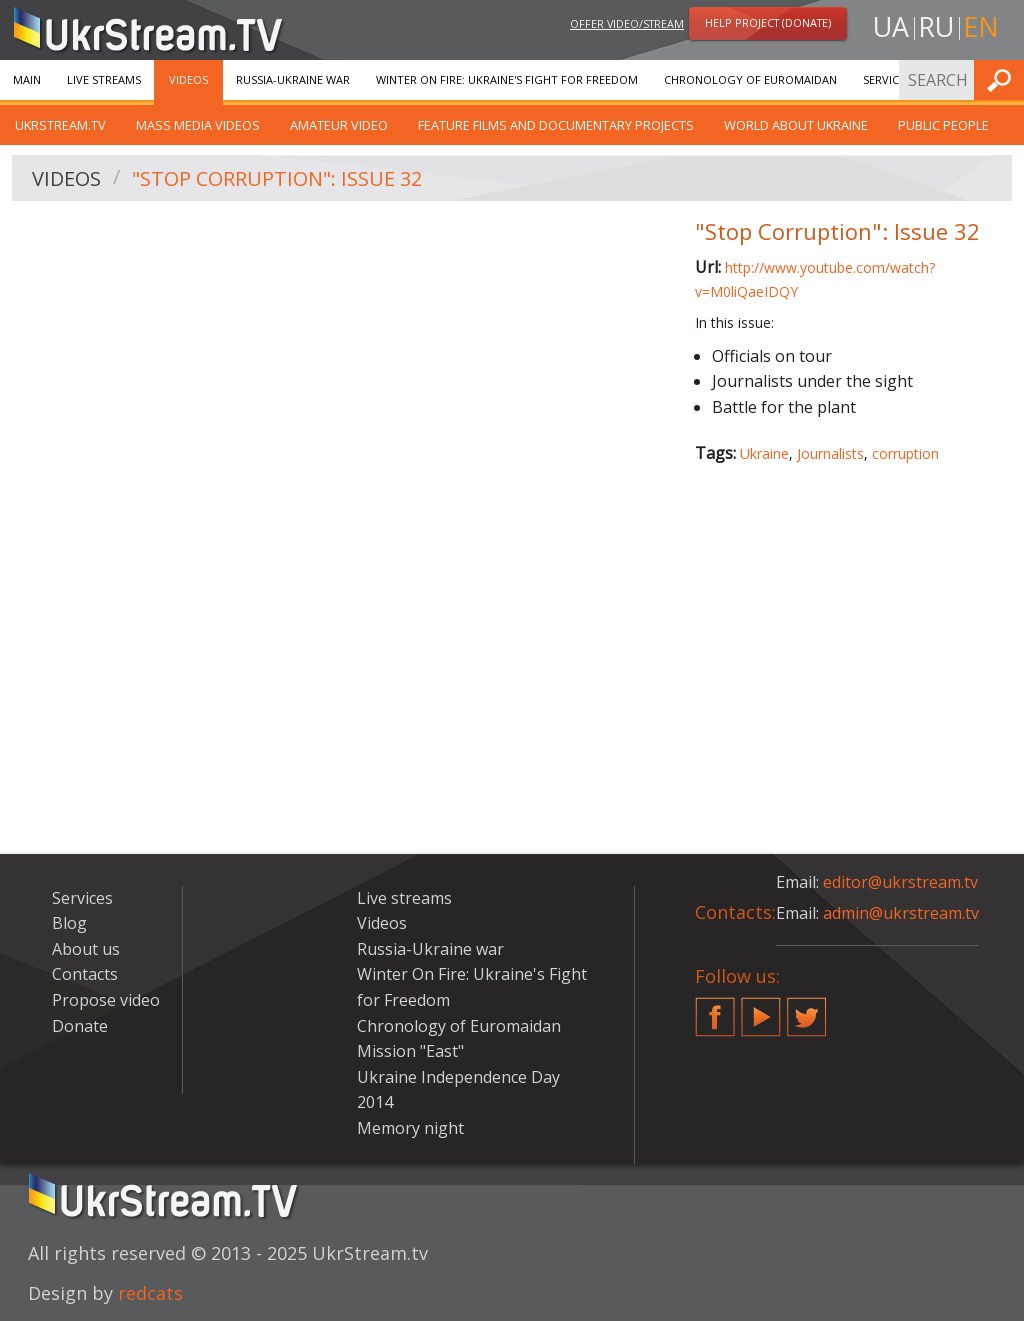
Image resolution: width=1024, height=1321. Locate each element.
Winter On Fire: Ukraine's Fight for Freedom (507, 79)
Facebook (715, 1009)
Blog (69, 923)
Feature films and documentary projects (556, 125)
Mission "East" (410, 1051)
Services (887, 79)
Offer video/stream (627, 23)
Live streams (104, 79)
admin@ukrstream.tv (901, 913)
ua (891, 26)
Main (27, 79)
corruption (905, 453)
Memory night (410, 1128)
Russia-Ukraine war (293, 79)
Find (1003, 79)
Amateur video (339, 125)
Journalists (830, 453)
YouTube (761, 1009)
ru (936, 26)
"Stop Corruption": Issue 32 (277, 178)
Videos (188, 79)
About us (86, 949)
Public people (943, 125)
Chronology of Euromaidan (750, 79)
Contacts (85, 974)
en (981, 26)
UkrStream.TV (60, 125)
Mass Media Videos (198, 125)
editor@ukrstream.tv (900, 882)
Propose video (106, 1000)
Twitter (807, 1009)
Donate (80, 1026)
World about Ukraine (796, 125)
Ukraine (764, 453)
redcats (150, 1293)
